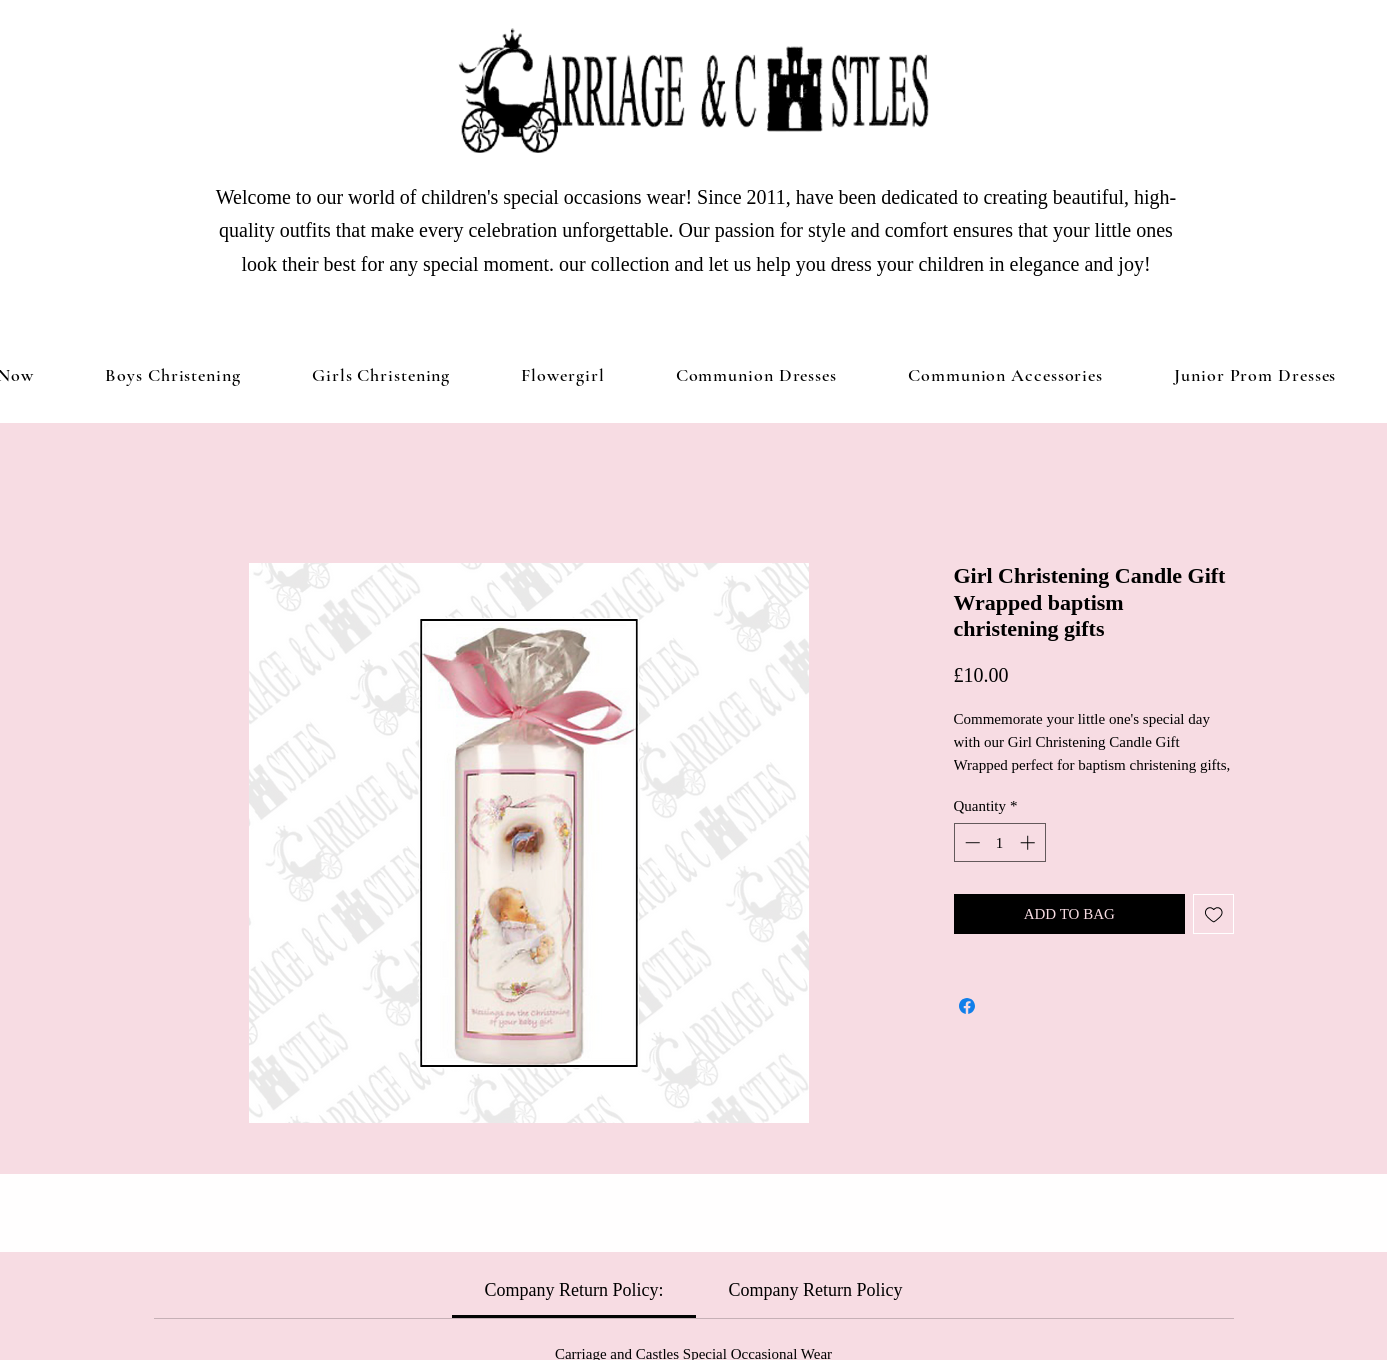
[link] (574, 1290)
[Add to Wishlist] (1213, 914)
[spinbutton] (999, 842)
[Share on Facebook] (967, 1006)
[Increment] (1029, 842)
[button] (381, 375)
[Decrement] (970, 842)
